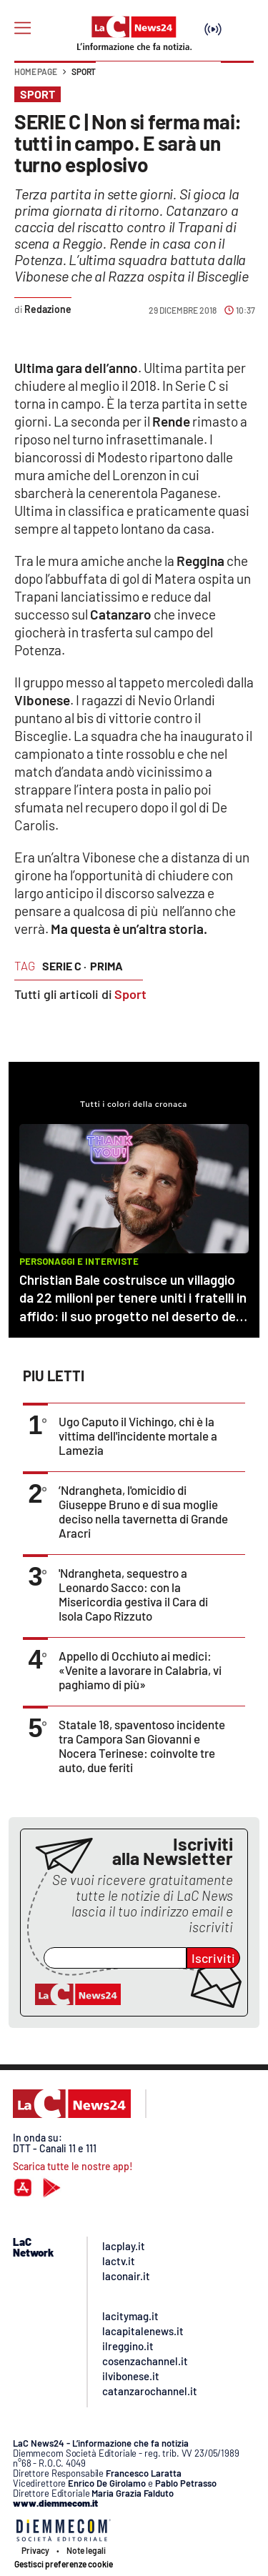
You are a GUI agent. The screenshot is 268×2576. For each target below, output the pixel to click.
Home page (35, 71)
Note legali (86, 2550)
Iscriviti (213, 1958)
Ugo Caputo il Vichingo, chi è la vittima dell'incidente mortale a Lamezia (138, 1435)
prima (106, 966)
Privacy (35, 2550)
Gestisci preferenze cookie (63, 2564)
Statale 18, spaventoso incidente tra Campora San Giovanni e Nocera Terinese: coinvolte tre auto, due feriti (142, 1745)
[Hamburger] (22, 28)
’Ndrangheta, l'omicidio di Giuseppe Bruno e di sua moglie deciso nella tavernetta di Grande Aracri (143, 1511)
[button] (237, 78)
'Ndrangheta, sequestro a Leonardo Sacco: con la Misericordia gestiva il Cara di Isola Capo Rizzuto (133, 1594)
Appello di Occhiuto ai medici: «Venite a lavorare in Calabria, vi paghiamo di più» (140, 1669)
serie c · (64, 966)
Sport (83, 71)
